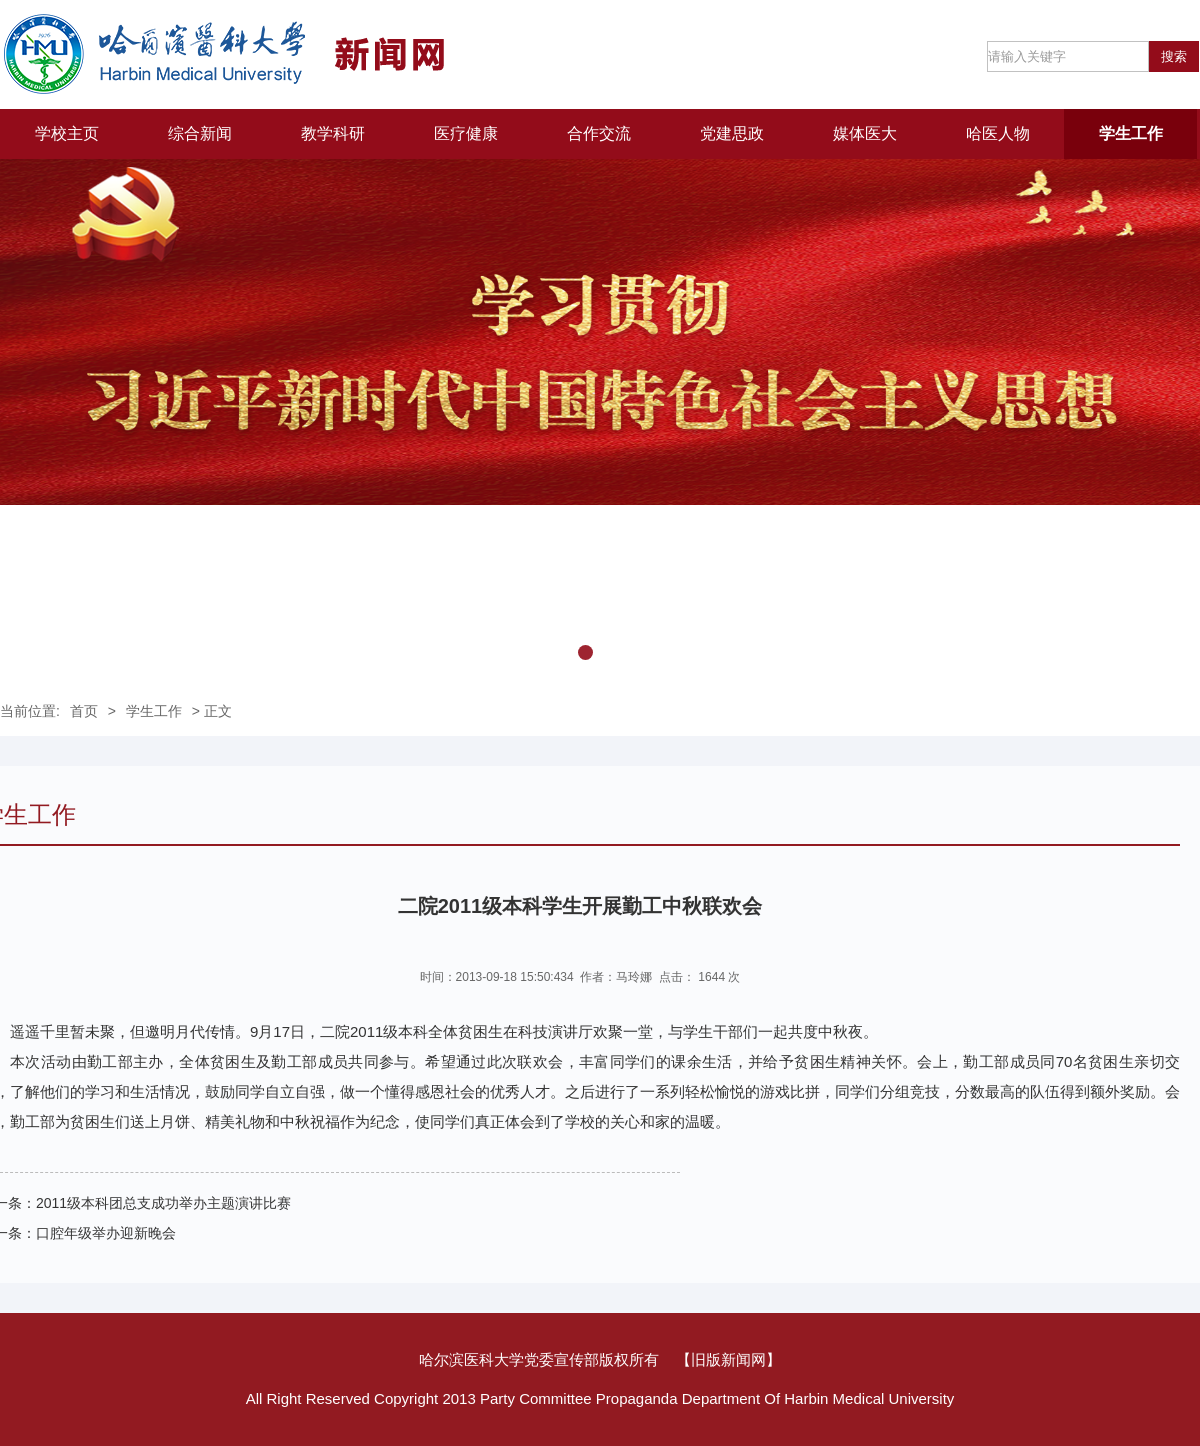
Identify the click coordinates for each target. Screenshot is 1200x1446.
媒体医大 (865, 133)
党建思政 (732, 133)
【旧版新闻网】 (728, 1359)
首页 (84, 711)
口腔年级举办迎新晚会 (106, 1233)
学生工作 (1131, 133)
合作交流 (599, 133)
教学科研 (333, 133)
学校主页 (67, 133)
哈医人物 (998, 133)
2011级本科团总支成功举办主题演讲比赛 (163, 1203)
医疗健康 (466, 133)
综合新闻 (200, 133)
